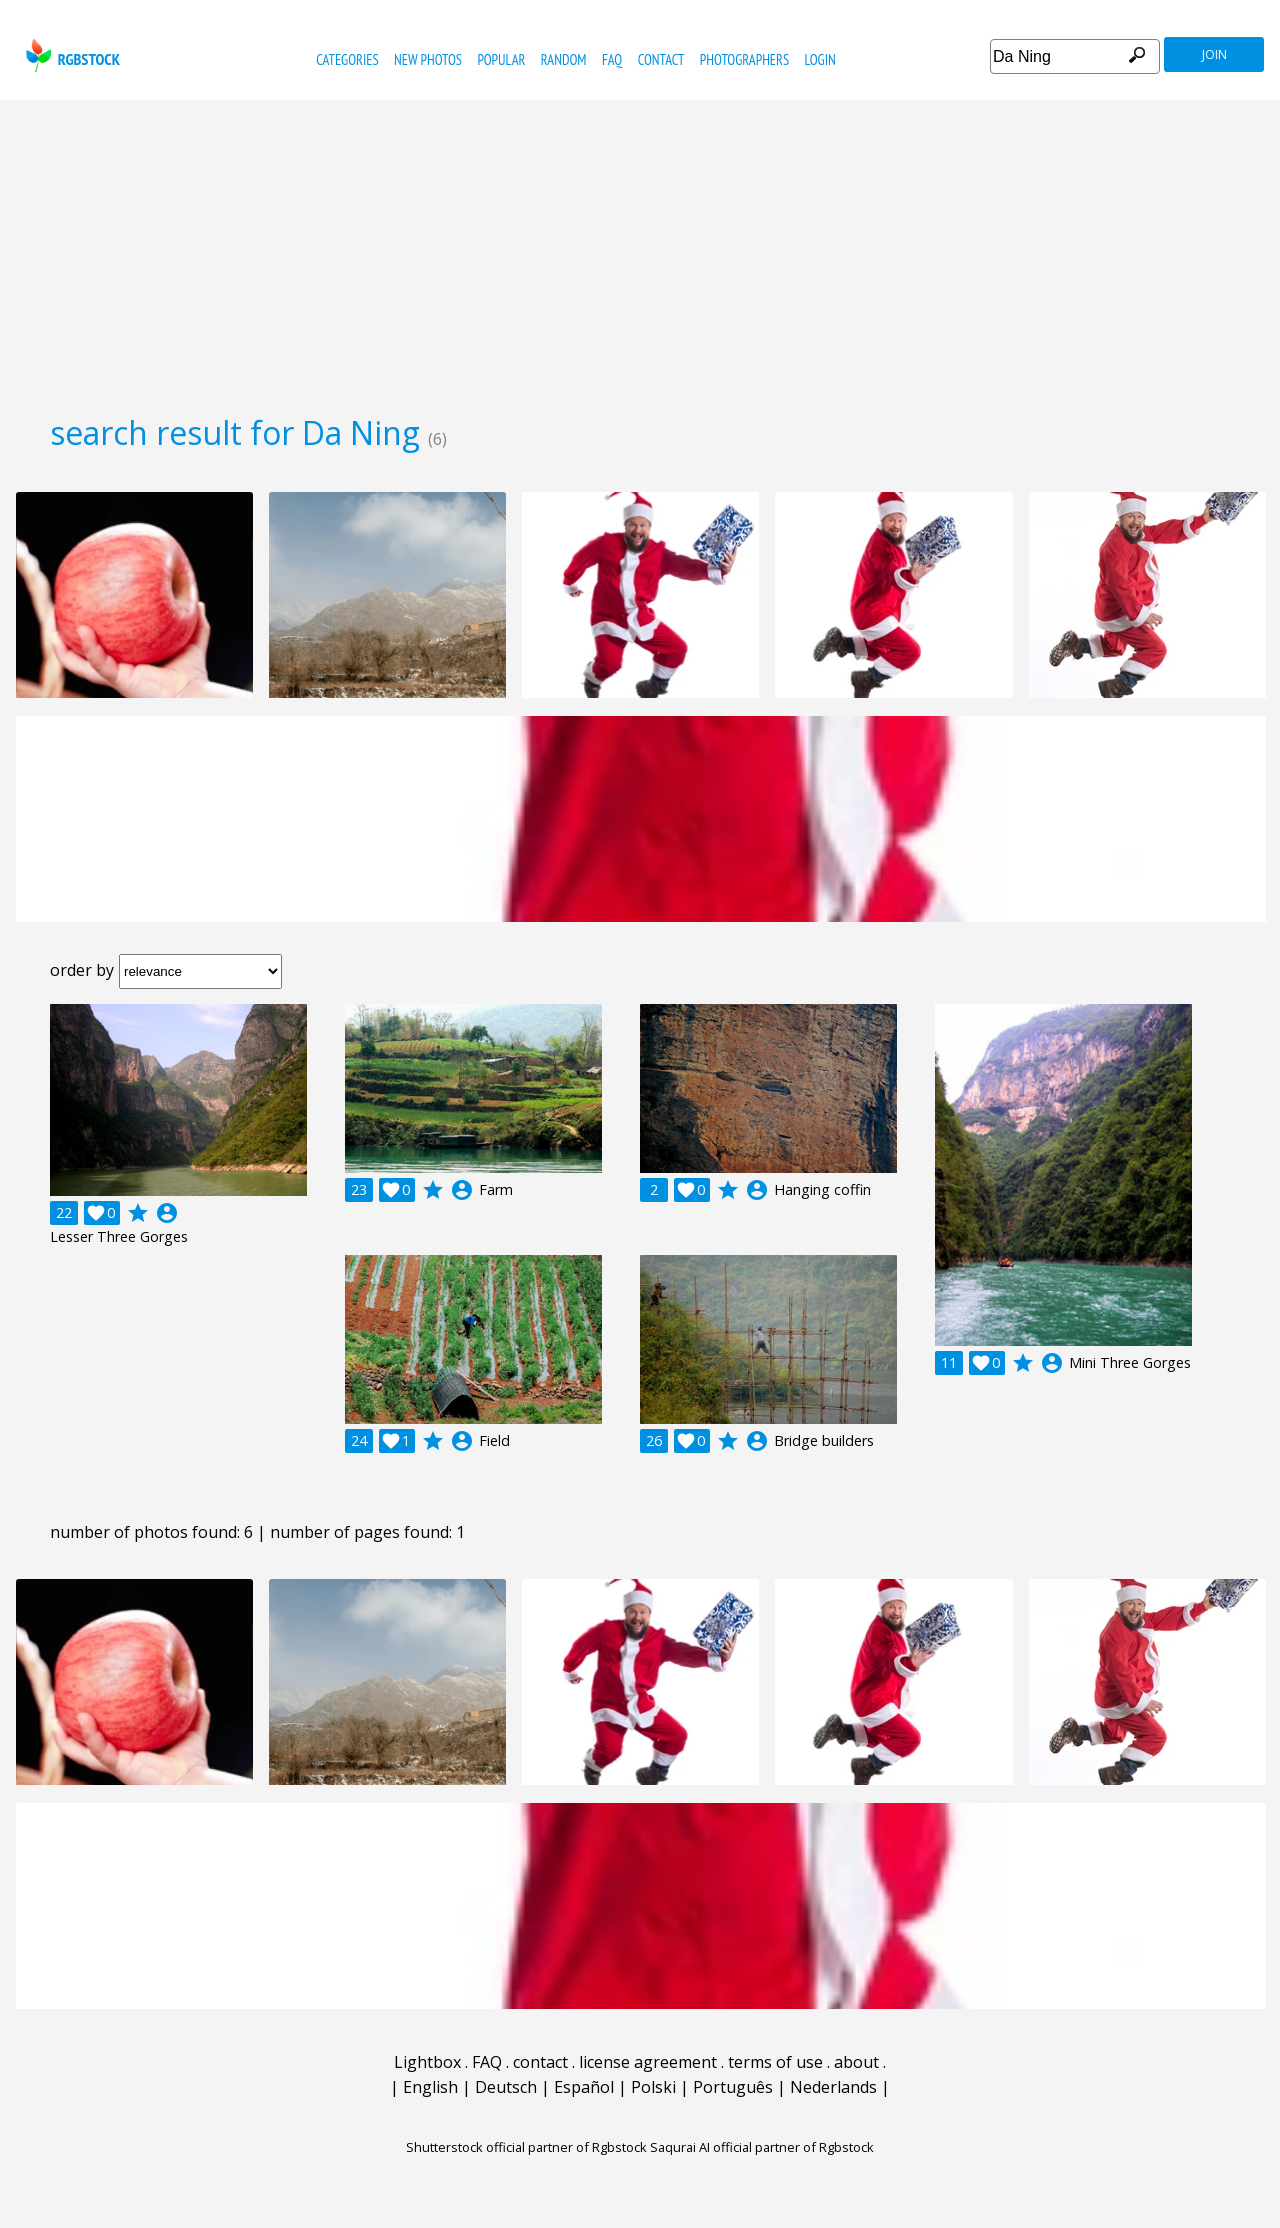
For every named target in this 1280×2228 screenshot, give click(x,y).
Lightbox (427, 2062)
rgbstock (70, 55)
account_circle (167, 1213)
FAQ (612, 59)
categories (347, 59)
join (1214, 54)
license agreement (648, 2062)
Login (820, 59)
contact (661, 59)
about (856, 2062)
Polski (653, 2087)
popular (501, 59)
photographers (744, 59)
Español (584, 2087)
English (430, 2087)
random (564, 59)
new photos (428, 59)
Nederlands (833, 2087)
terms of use (775, 2062)
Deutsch (506, 2087)
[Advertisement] (640, 250)
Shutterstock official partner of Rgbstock (526, 2147)
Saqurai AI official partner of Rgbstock (762, 2147)
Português (733, 2087)
